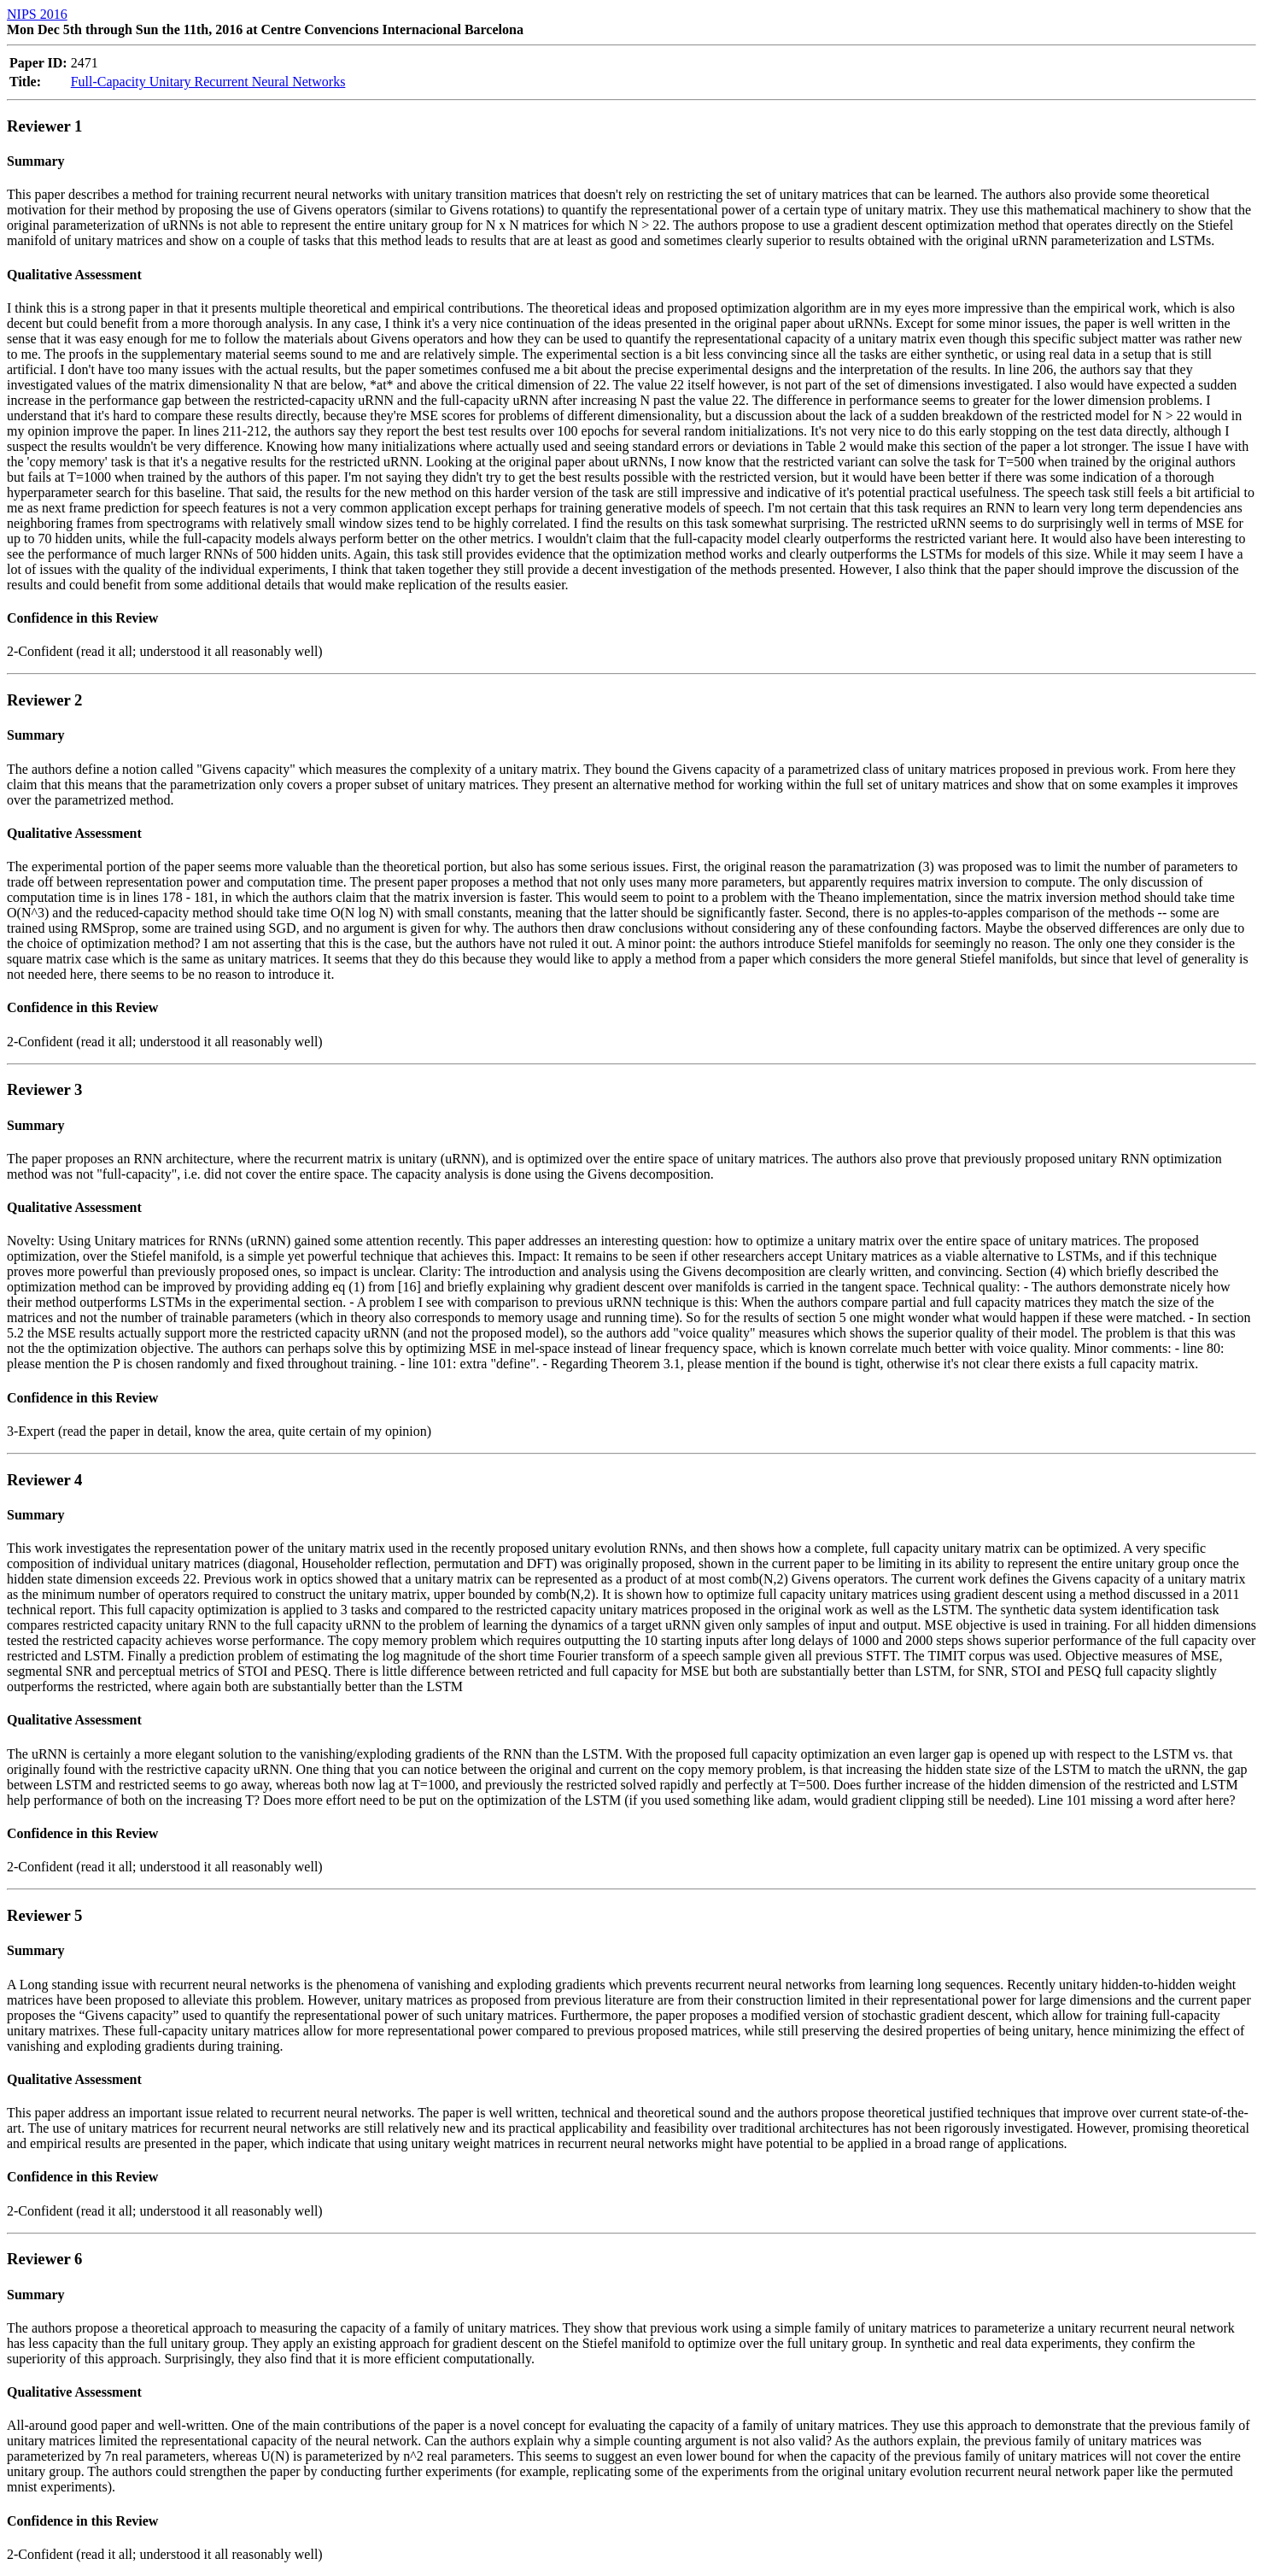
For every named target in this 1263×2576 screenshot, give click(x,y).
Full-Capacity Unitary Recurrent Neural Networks (208, 81)
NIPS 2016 (37, 14)
